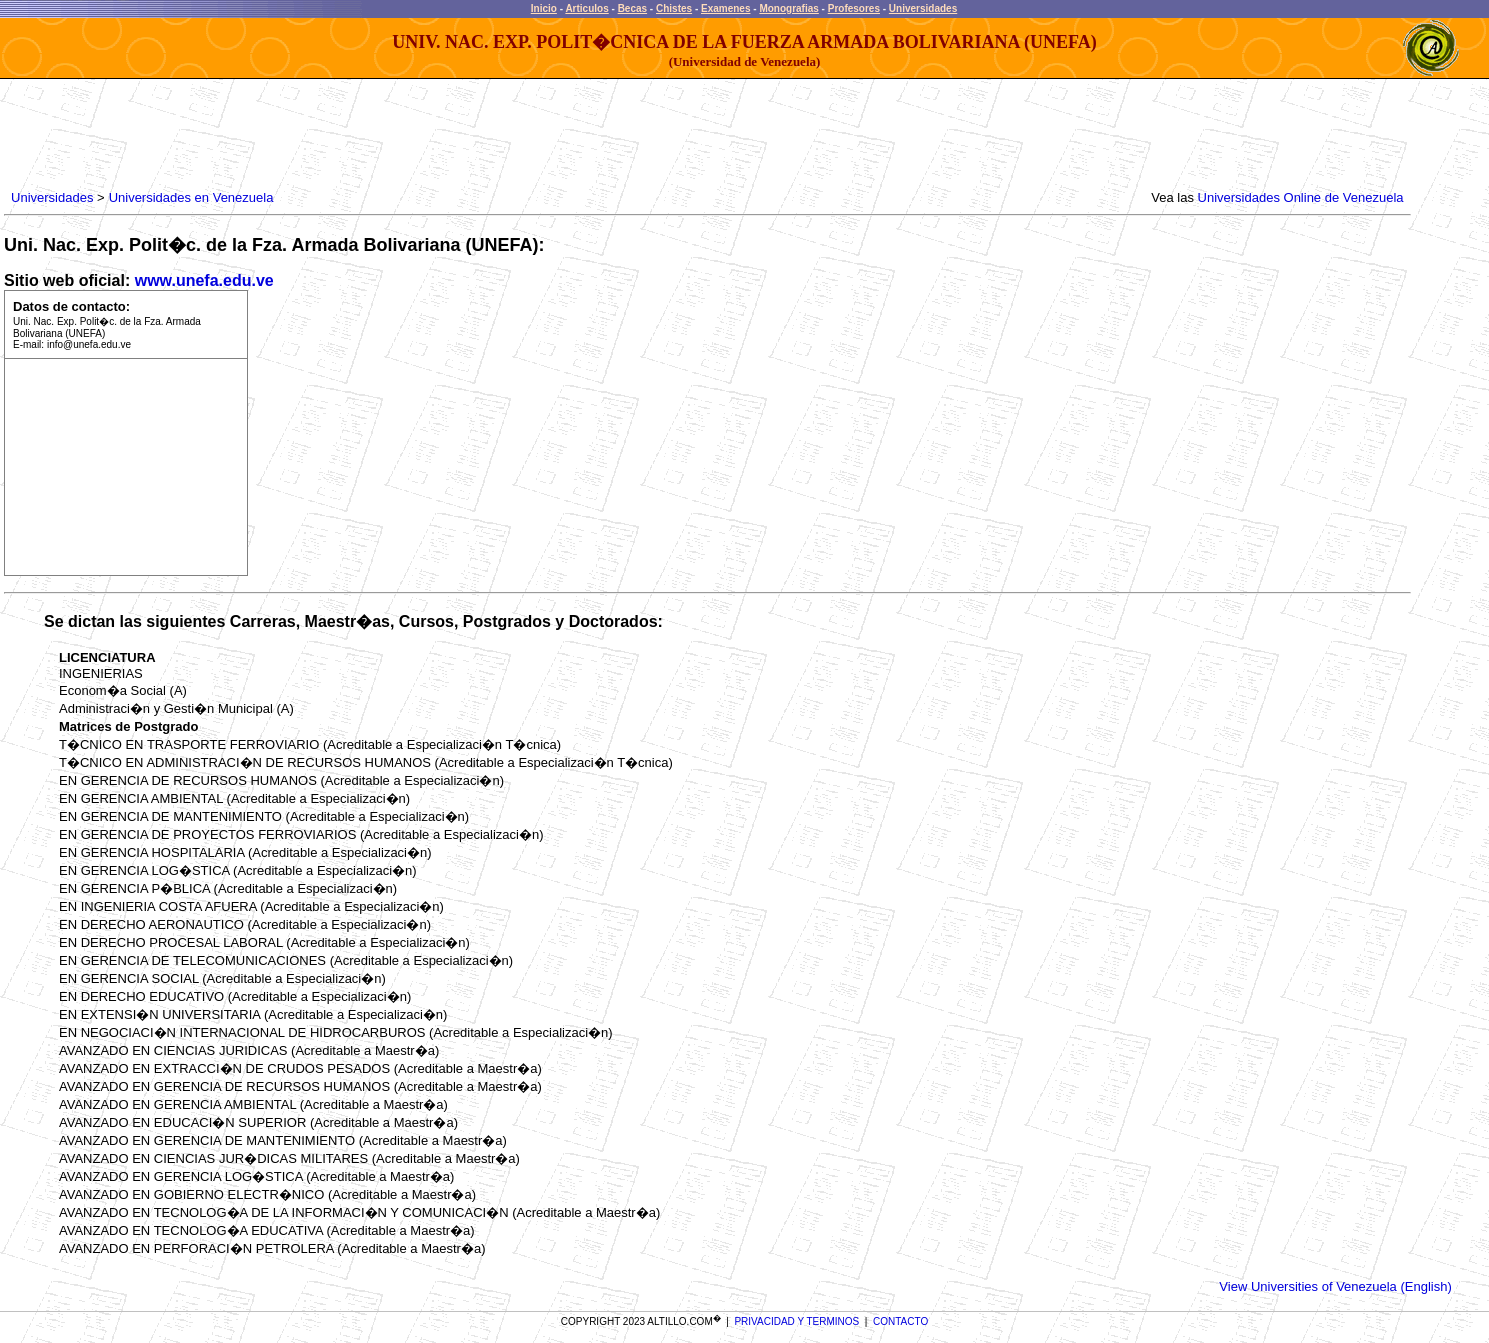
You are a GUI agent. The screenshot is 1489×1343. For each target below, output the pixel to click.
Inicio (544, 8)
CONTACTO (900, 1321)
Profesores (854, 8)
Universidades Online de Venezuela (1301, 197)
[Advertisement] (371, 135)
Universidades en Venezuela (191, 197)
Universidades (923, 8)
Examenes (725, 8)
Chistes (674, 8)
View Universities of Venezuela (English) (1335, 1286)
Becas (632, 8)
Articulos (586, 8)
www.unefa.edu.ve (204, 280)
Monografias (788, 8)
